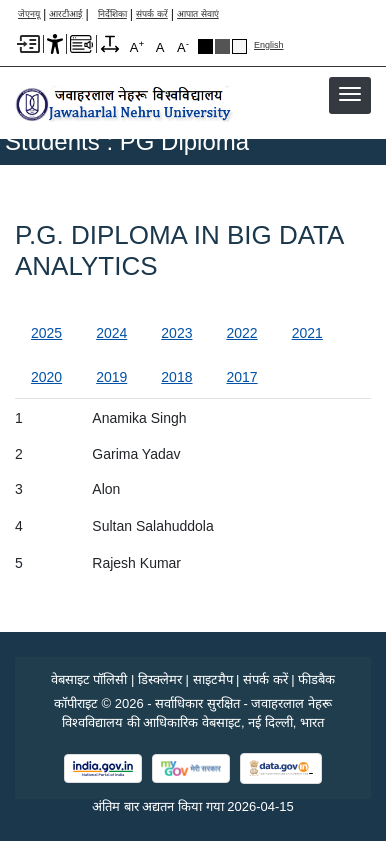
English (269, 45)
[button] (350, 94)
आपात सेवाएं (198, 14)
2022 (241, 333)
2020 (46, 377)
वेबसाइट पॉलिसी (89, 679)
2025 (46, 333)
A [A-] (183, 46)
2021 (307, 333)
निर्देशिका (112, 14)
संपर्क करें (152, 14)
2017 (241, 377)
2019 (111, 377)
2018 (176, 377)
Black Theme (205, 46)
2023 (176, 333)
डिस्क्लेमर (160, 679)
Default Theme (239, 46)
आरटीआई (65, 14)
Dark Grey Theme (222, 46)
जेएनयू (29, 14)
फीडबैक (316, 679)
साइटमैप (213, 679)
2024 (111, 333)
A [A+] (137, 46)
